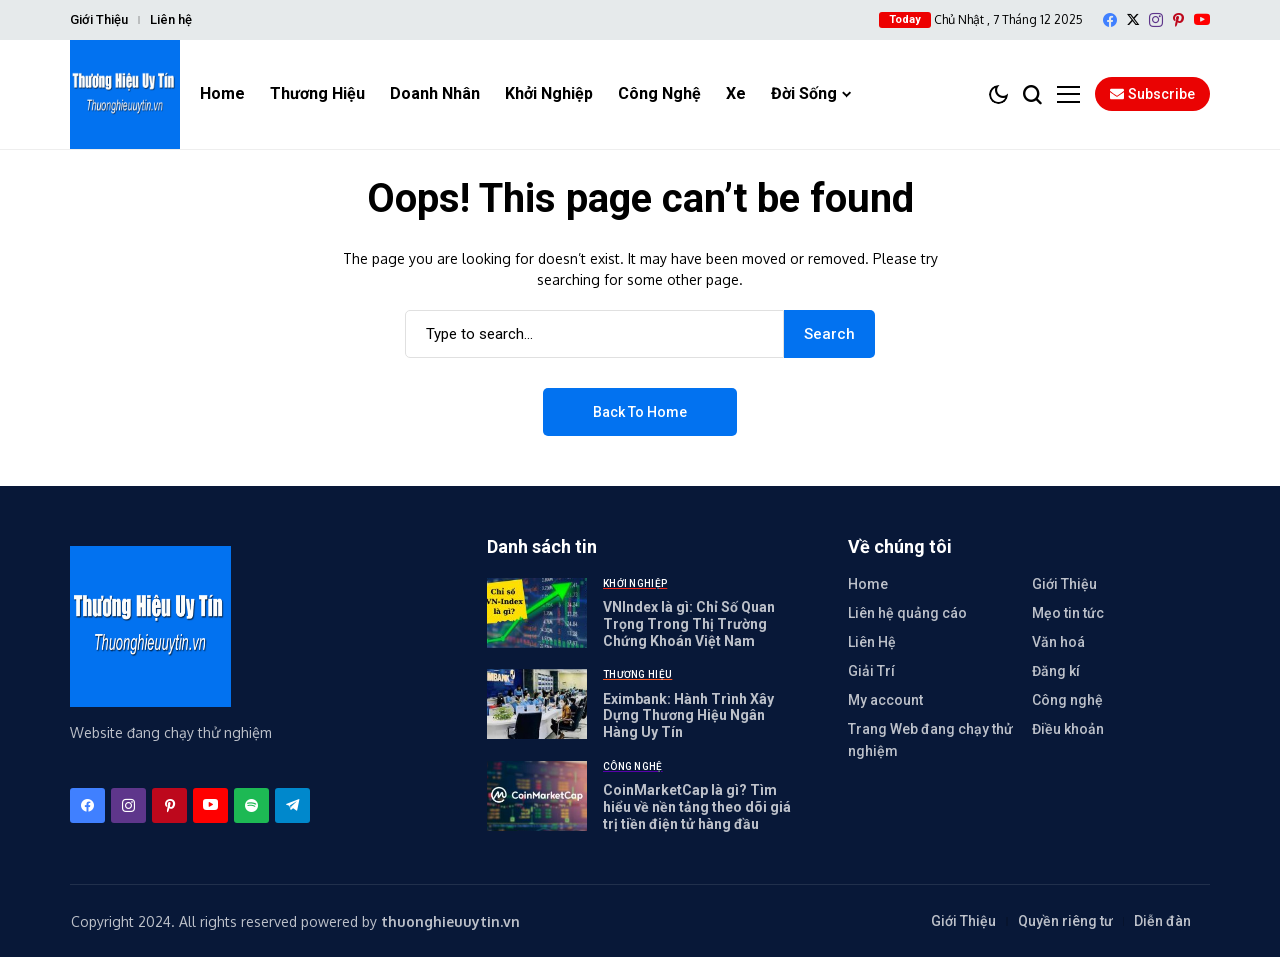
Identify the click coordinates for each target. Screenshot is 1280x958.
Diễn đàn (1162, 922)
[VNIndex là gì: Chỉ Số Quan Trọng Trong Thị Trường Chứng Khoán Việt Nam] (537, 613)
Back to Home (640, 412)
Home (868, 584)
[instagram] (1156, 20)
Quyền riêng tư (1065, 922)
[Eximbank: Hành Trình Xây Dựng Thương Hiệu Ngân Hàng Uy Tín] (537, 705)
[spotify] (251, 806)
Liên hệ (171, 19)
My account (885, 700)
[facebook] (1110, 20)
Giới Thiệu (99, 19)
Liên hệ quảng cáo (907, 613)
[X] (1133, 19)
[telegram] (292, 806)
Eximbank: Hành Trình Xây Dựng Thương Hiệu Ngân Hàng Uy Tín (688, 716)
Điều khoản (1068, 729)
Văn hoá (1058, 642)
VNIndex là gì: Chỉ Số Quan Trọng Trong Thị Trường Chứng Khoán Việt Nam (689, 624)
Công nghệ (1067, 700)
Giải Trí (871, 671)
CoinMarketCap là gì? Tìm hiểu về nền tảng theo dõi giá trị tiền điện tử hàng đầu (697, 807)
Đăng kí (1056, 671)
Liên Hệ (872, 642)
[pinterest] (1178, 20)
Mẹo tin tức (1068, 613)
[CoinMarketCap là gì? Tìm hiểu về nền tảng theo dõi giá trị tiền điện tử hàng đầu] (537, 796)
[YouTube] (1202, 19)
